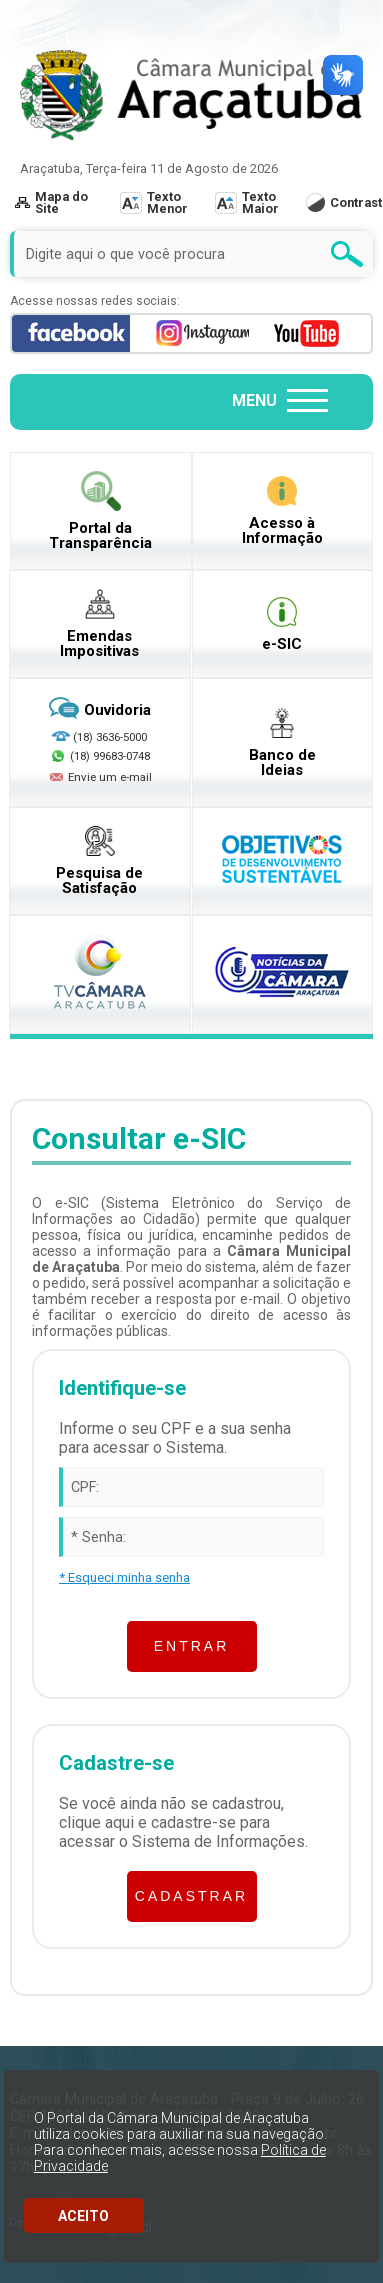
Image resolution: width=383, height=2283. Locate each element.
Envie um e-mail (100, 778)
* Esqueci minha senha (124, 1577)
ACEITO (83, 2216)
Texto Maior (260, 202)
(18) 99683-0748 (110, 756)
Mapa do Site (51, 202)
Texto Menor (167, 202)
